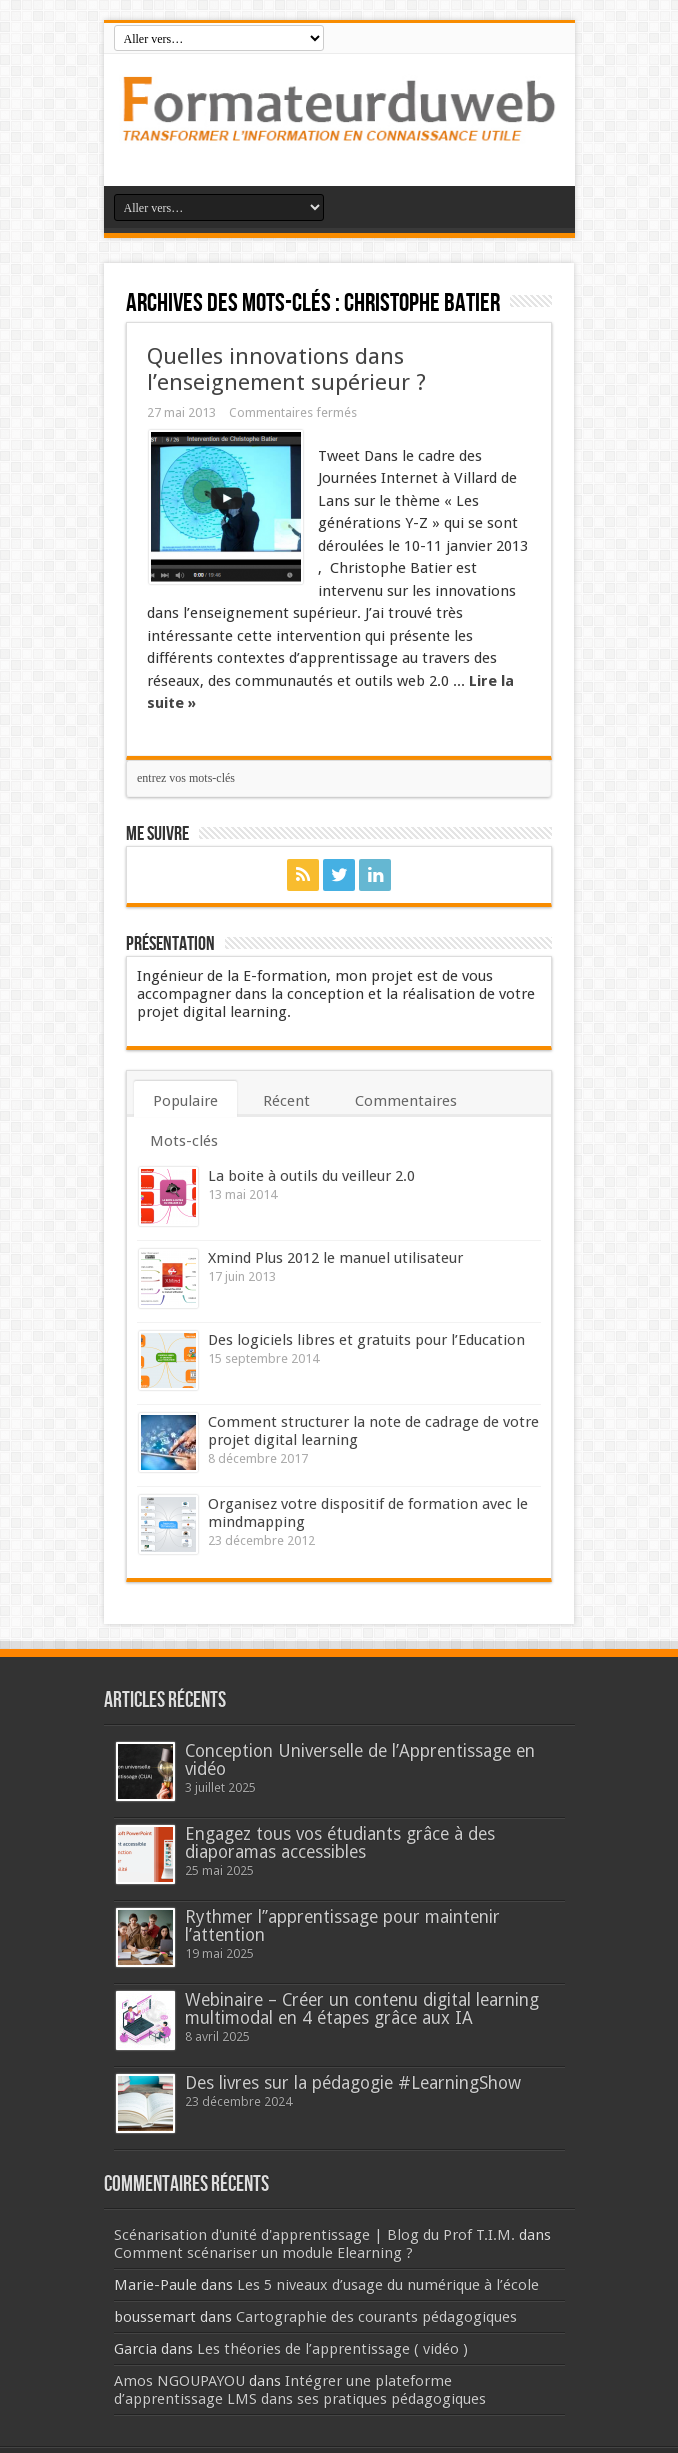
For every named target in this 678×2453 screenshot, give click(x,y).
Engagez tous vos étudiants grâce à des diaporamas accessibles (340, 1843)
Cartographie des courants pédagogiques (376, 2317)
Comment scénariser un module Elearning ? (263, 2253)
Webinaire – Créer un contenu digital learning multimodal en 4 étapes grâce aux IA (362, 2009)
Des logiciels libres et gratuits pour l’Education (366, 1340)
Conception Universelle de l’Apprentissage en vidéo (360, 1760)
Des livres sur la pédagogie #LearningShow (353, 2083)
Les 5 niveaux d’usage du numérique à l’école (388, 2285)
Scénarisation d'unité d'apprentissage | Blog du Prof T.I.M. (314, 2235)
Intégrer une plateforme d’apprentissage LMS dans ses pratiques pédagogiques (300, 2390)
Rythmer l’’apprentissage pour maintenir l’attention (342, 1926)
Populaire (185, 1101)
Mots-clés (184, 1141)
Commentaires (406, 1101)
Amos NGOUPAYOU (179, 2381)
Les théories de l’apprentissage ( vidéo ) (332, 2349)
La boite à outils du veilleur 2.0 (311, 1176)
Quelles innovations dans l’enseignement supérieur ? (286, 369)
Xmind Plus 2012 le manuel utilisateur (335, 1258)
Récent (286, 1101)
